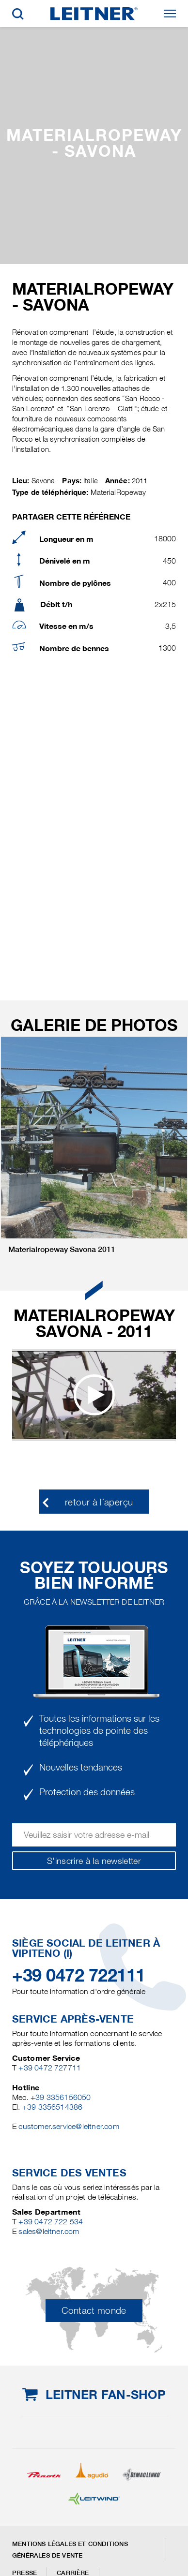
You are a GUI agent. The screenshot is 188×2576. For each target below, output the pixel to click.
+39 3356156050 (61, 2097)
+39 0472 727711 (49, 2067)
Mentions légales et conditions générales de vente (70, 2549)
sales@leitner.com (48, 2231)
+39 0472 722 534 (50, 2221)
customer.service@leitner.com (68, 2126)
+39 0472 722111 (78, 1975)
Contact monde (94, 2310)
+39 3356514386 (52, 2107)
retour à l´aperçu (99, 1502)
